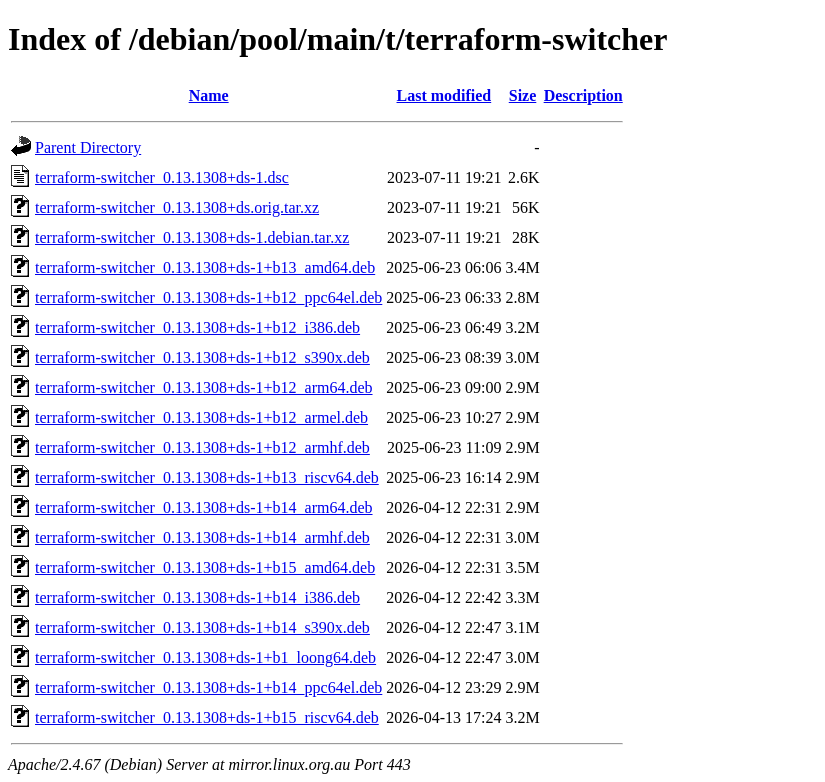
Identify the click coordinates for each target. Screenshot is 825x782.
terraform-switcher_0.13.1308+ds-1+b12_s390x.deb (202, 357)
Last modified (444, 95)
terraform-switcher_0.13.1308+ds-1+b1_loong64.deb (205, 657)
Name (209, 95)
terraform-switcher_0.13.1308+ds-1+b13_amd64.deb (205, 267)
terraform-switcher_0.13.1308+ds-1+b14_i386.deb (197, 597)
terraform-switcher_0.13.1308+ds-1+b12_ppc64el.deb (208, 297)
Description (583, 95)
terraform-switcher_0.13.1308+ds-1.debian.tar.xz (192, 237)
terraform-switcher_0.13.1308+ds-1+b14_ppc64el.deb (208, 687)
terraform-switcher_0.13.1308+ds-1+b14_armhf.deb (202, 537)
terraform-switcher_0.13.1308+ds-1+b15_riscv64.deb (207, 717)
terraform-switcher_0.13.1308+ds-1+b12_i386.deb (197, 327)
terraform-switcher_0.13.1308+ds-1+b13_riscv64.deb (207, 477)
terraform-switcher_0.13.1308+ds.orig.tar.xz (177, 207)
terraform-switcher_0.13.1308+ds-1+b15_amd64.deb (205, 567)
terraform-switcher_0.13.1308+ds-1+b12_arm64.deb (204, 387)
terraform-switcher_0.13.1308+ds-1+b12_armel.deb (201, 417)
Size (523, 95)
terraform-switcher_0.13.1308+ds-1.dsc (162, 177)
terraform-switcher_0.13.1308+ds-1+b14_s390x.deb (202, 627)
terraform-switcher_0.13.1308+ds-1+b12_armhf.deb (202, 447)
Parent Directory (88, 147)
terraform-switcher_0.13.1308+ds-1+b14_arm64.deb (204, 507)
